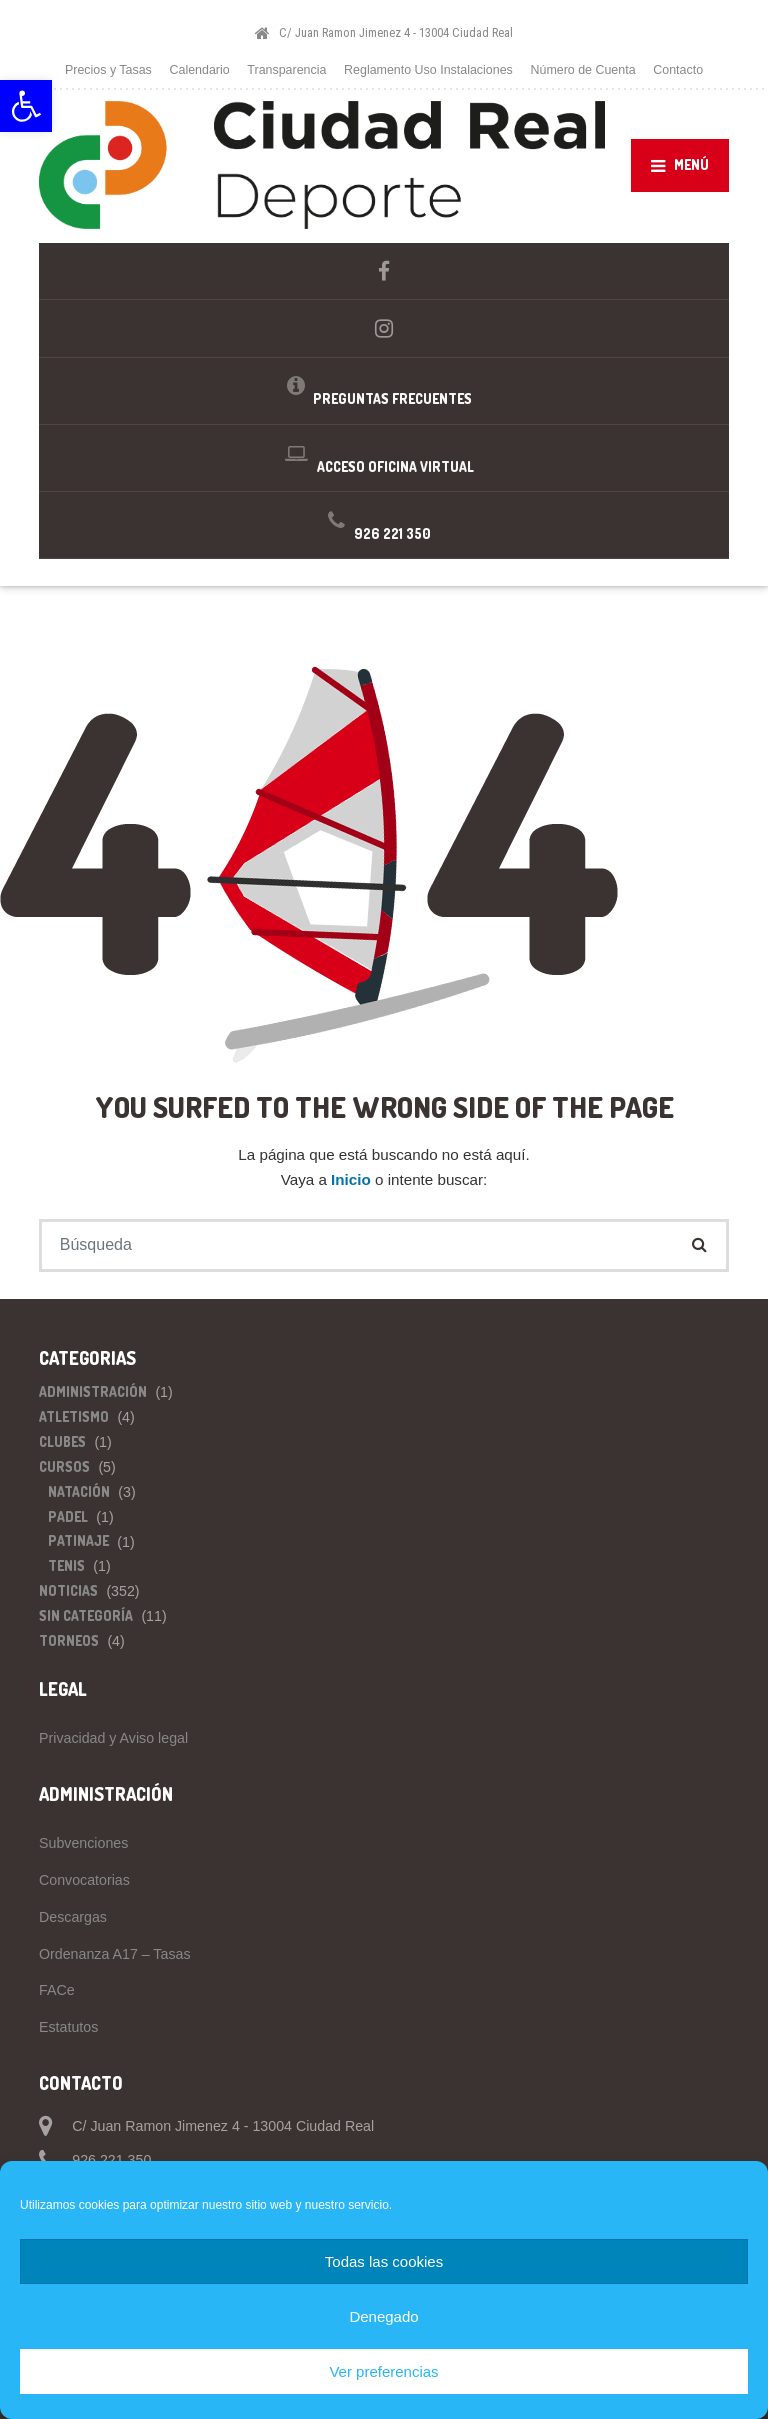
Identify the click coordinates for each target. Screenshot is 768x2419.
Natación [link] (79, 1491)
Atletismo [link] (74, 1416)
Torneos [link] (69, 1640)
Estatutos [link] (68, 2027)
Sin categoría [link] (86, 1615)
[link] (26, 106)
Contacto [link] (678, 70)
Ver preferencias (383, 2371)
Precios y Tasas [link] (108, 70)
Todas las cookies (384, 2261)
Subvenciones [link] (83, 1843)
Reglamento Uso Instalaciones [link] (428, 70)
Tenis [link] (66, 1565)
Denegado (383, 2316)
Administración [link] (93, 1391)
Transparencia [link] (286, 70)
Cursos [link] (64, 1466)
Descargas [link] (73, 1917)
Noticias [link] (68, 1590)
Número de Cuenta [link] (582, 70)
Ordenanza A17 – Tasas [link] (115, 1954)
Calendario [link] (200, 70)
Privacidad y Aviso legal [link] (113, 1738)
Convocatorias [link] (84, 1880)
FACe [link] (57, 1990)
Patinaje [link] (78, 1540)
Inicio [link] (353, 1179)
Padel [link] (68, 1516)
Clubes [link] (62, 1441)
